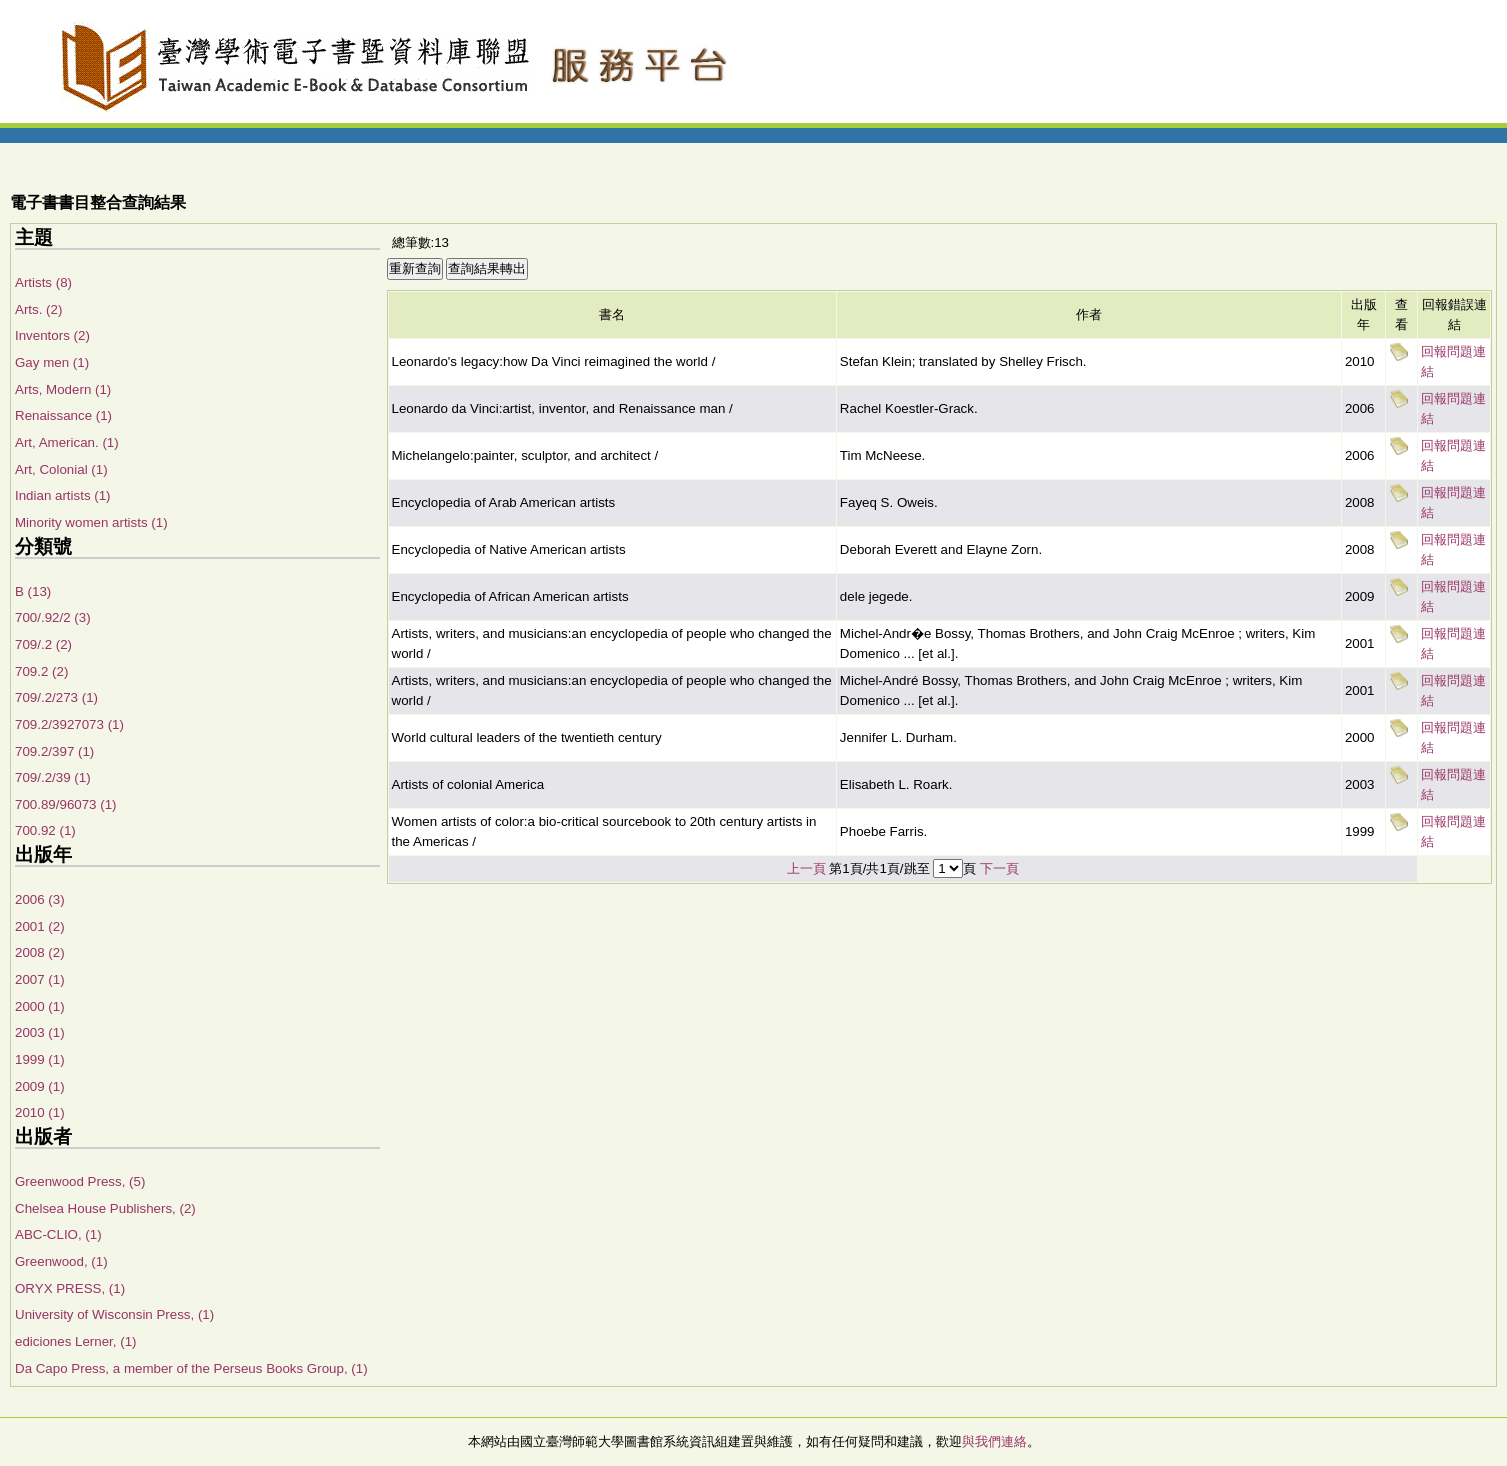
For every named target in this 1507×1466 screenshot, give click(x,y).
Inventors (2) (52, 335)
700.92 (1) (45, 830)
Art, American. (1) (67, 442)
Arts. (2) (38, 309)
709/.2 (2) (43, 644)
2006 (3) (40, 899)
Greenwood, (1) (61, 1261)
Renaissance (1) (63, 415)
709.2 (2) (41, 671)
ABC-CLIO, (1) (58, 1234)
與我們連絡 (994, 1441)
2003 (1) (40, 1032)
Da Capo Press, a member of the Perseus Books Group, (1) (191, 1368)
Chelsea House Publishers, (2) (105, 1208)
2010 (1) (40, 1112)
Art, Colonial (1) (61, 469)
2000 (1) (40, 1006)
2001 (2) (40, 926)
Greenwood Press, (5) (80, 1181)
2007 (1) (40, 979)
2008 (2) (40, 952)
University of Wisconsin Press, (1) (114, 1314)
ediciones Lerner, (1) (76, 1341)
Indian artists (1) (63, 495)
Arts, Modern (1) (63, 389)
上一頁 (806, 868)
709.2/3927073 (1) (69, 724)
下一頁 (999, 868)
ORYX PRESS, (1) (70, 1288)
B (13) (33, 591)
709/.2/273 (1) (56, 697)
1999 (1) (40, 1059)
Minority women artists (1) (91, 522)
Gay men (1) (52, 362)
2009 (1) (40, 1086)
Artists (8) (43, 282)
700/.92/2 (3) (53, 617)
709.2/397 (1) (54, 751)
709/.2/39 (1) (53, 777)
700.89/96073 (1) (66, 804)
